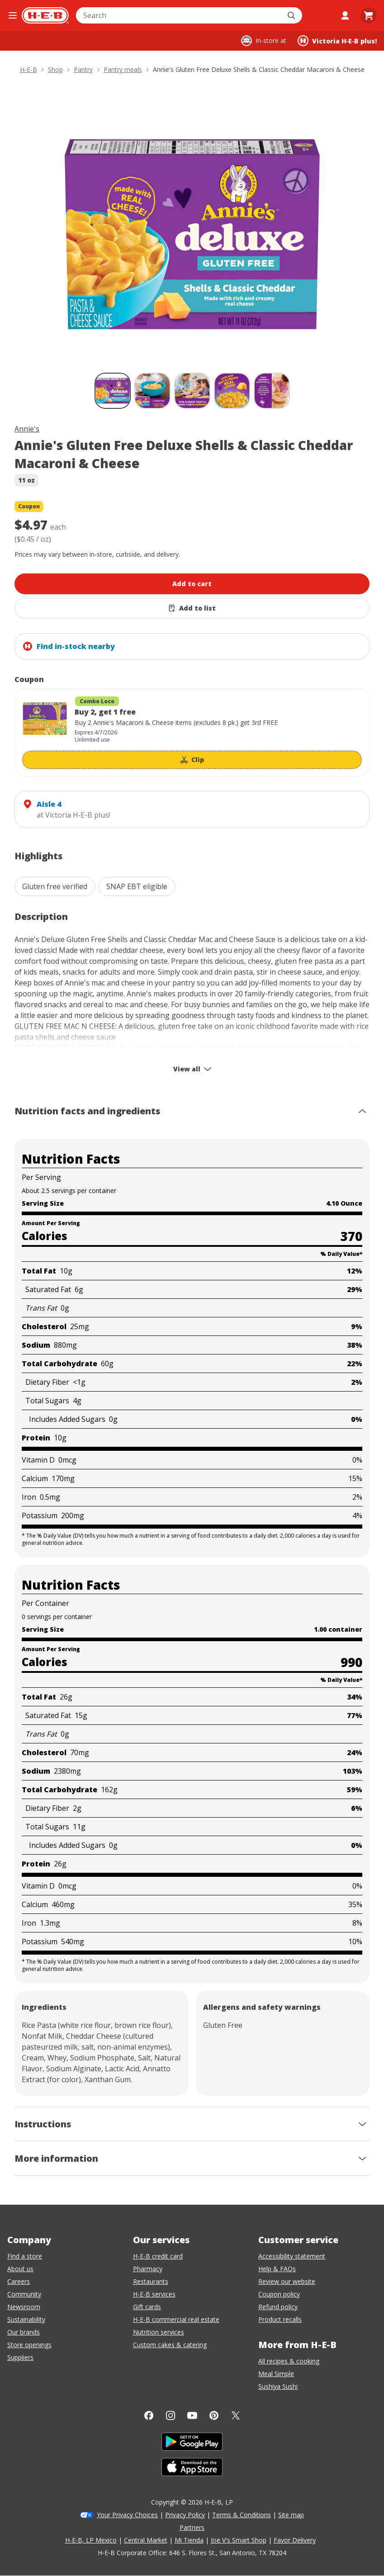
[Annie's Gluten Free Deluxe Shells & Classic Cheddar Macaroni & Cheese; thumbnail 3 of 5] (192, 391)
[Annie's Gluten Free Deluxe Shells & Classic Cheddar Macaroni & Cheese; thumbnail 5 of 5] (272, 391)
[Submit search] (292, 15)
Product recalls (280, 2319)
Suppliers (20, 2357)
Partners (192, 2527)
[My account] (345, 15)
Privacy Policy (185, 2514)
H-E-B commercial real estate (176, 2319)
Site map (291, 2514)
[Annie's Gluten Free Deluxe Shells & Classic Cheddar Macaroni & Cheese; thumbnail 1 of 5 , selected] (113, 391)
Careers (18, 2281)
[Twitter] (236, 2415)
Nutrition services (158, 2332)
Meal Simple (276, 2373)
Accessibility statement (291, 2256)
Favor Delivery (295, 2540)
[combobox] (179, 15)
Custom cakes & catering (170, 2344)
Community (24, 2294)
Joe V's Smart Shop (238, 2540)
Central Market (145, 2540)
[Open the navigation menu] (12, 15)
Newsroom (23, 2306)
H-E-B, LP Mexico (91, 2540)
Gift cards (147, 2306)
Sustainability (26, 2319)
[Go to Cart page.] (368, 15)
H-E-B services (154, 2294)
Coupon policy (279, 2294)
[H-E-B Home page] (45, 15)
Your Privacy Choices (127, 2514)
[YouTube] (192, 2415)
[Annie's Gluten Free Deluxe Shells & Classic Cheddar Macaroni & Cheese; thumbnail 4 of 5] (232, 391)
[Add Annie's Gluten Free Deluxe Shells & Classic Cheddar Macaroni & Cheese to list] (192, 608)
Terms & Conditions (241, 2514)
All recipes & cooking (288, 2361)
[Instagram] (170, 2415)
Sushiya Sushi (278, 2386)
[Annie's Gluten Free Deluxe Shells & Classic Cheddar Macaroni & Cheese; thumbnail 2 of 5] (152, 391)
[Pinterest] (214, 2415)
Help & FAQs (277, 2268)
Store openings (29, 2344)
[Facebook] (149, 2415)
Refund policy (278, 2306)
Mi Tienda (189, 2540)
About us (20, 2268)
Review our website (286, 2281)
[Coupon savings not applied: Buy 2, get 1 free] (192, 732)
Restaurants (150, 2281)
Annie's (26, 429)
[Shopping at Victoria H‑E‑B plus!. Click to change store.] (337, 40)
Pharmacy (147, 2268)
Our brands (23, 2332)
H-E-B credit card (158, 2256)
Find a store (24, 2256)
